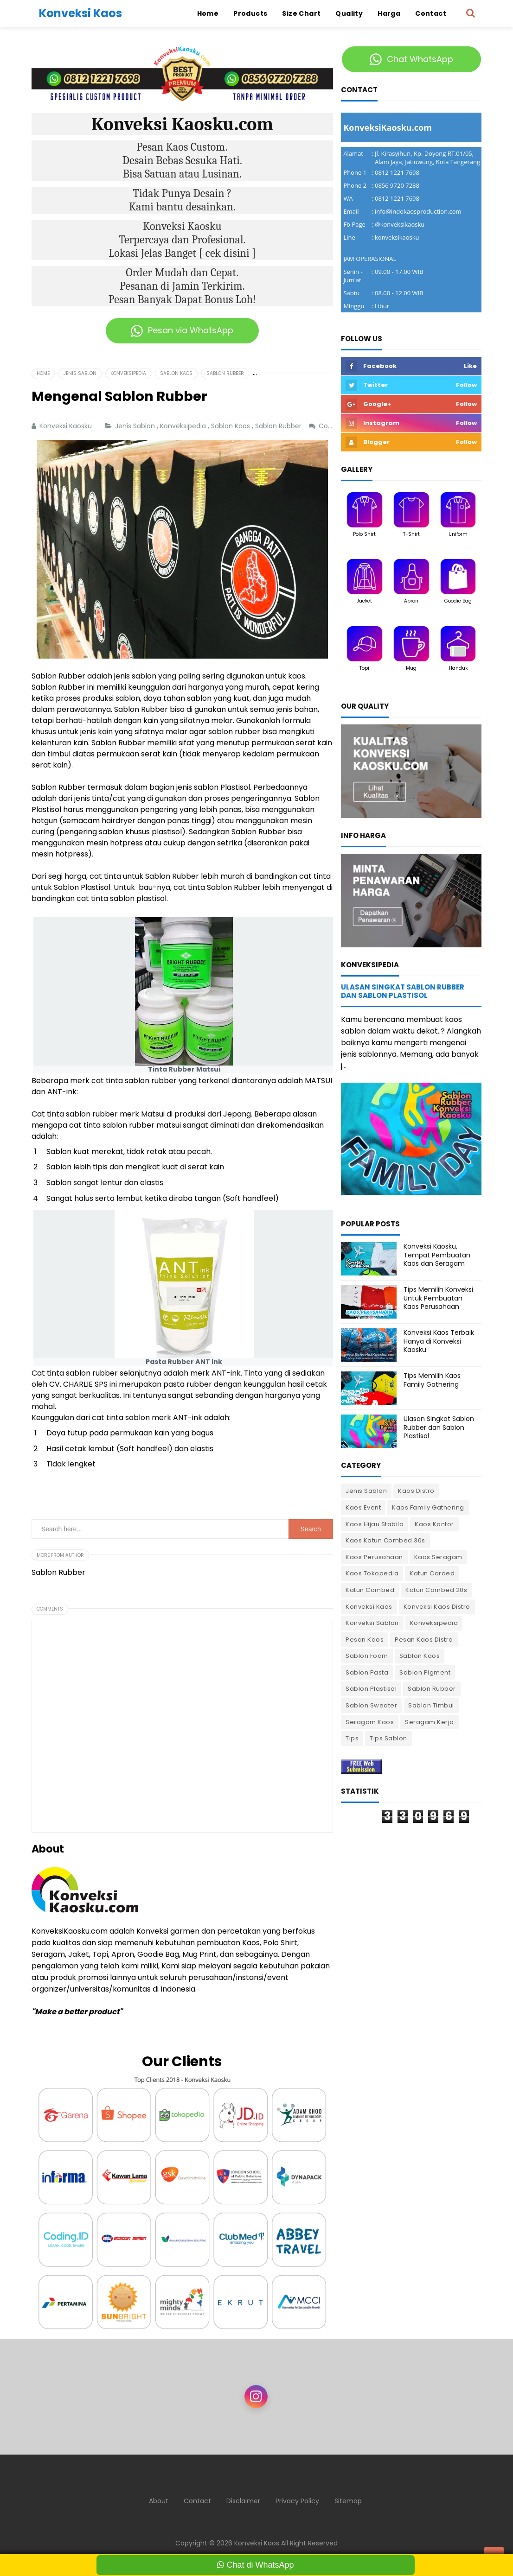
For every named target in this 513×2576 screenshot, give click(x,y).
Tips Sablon (388, 1738)
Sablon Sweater (371, 1705)
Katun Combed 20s (436, 1590)
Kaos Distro (416, 1490)
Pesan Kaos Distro (424, 1639)
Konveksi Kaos (369, 1606)
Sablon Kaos (231, 426)
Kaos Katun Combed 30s (385, 1540)
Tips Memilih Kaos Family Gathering (432, 1380)
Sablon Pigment (424, 1672)
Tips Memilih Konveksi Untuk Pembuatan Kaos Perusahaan (438, 1298)
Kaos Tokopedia (372, 1573)
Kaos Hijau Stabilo (375, 1524)
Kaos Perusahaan (374, 1557)
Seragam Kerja (429, 1722)
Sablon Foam (367, 1655)
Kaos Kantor (434, 1524)
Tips (352, 1738)
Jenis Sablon (136, 426)
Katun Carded (432, 1573)
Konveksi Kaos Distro (437, 1606)
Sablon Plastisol (371, 1688)
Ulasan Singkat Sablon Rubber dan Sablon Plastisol (402, 991)
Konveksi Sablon (372, 1622)
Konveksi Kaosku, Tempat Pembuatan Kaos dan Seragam (437, 1255)
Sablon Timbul (431, 1705)
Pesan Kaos (365, 1639)
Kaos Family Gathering (428, 1507)
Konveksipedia (184, 426)
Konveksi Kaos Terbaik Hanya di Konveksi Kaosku (439, 1341)
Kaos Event (363, 1507)
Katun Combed (370, 1590)
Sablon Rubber (279, 426)
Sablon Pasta (367, 1672)
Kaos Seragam (438, 1557)
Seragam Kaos (370, 1722)
